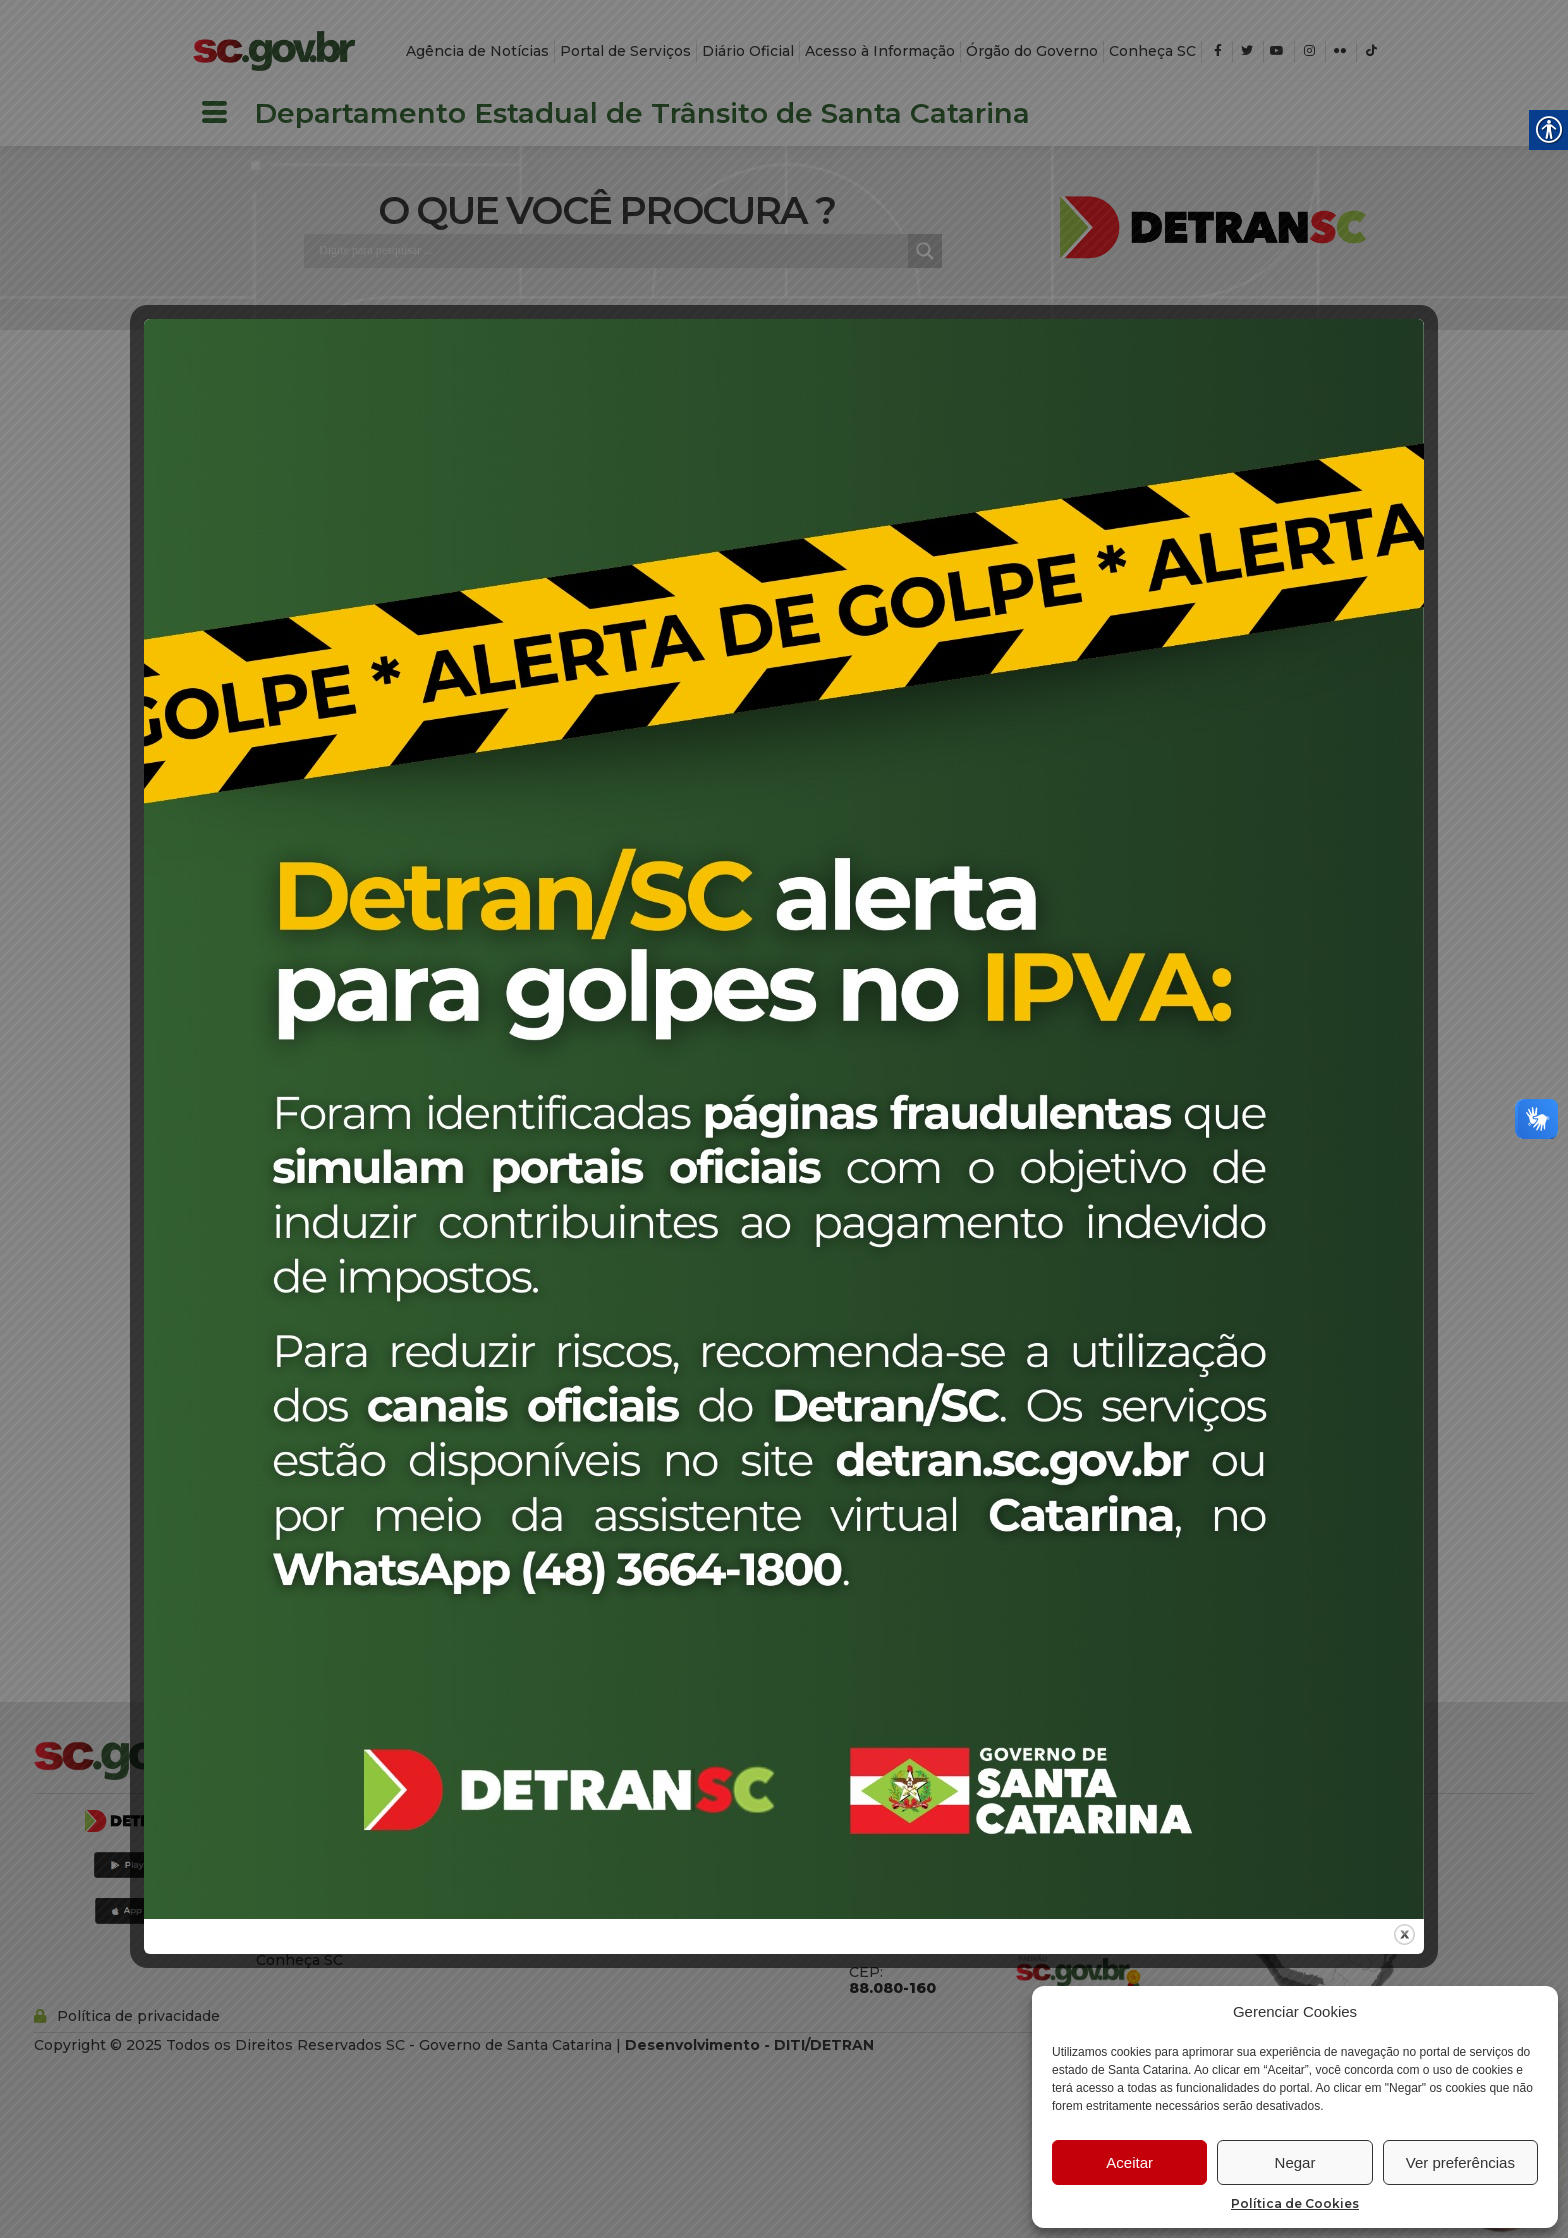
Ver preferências (1460, 2162)
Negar (1295, 2162)
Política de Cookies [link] (1295, 2203)
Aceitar (1129, 2162)
